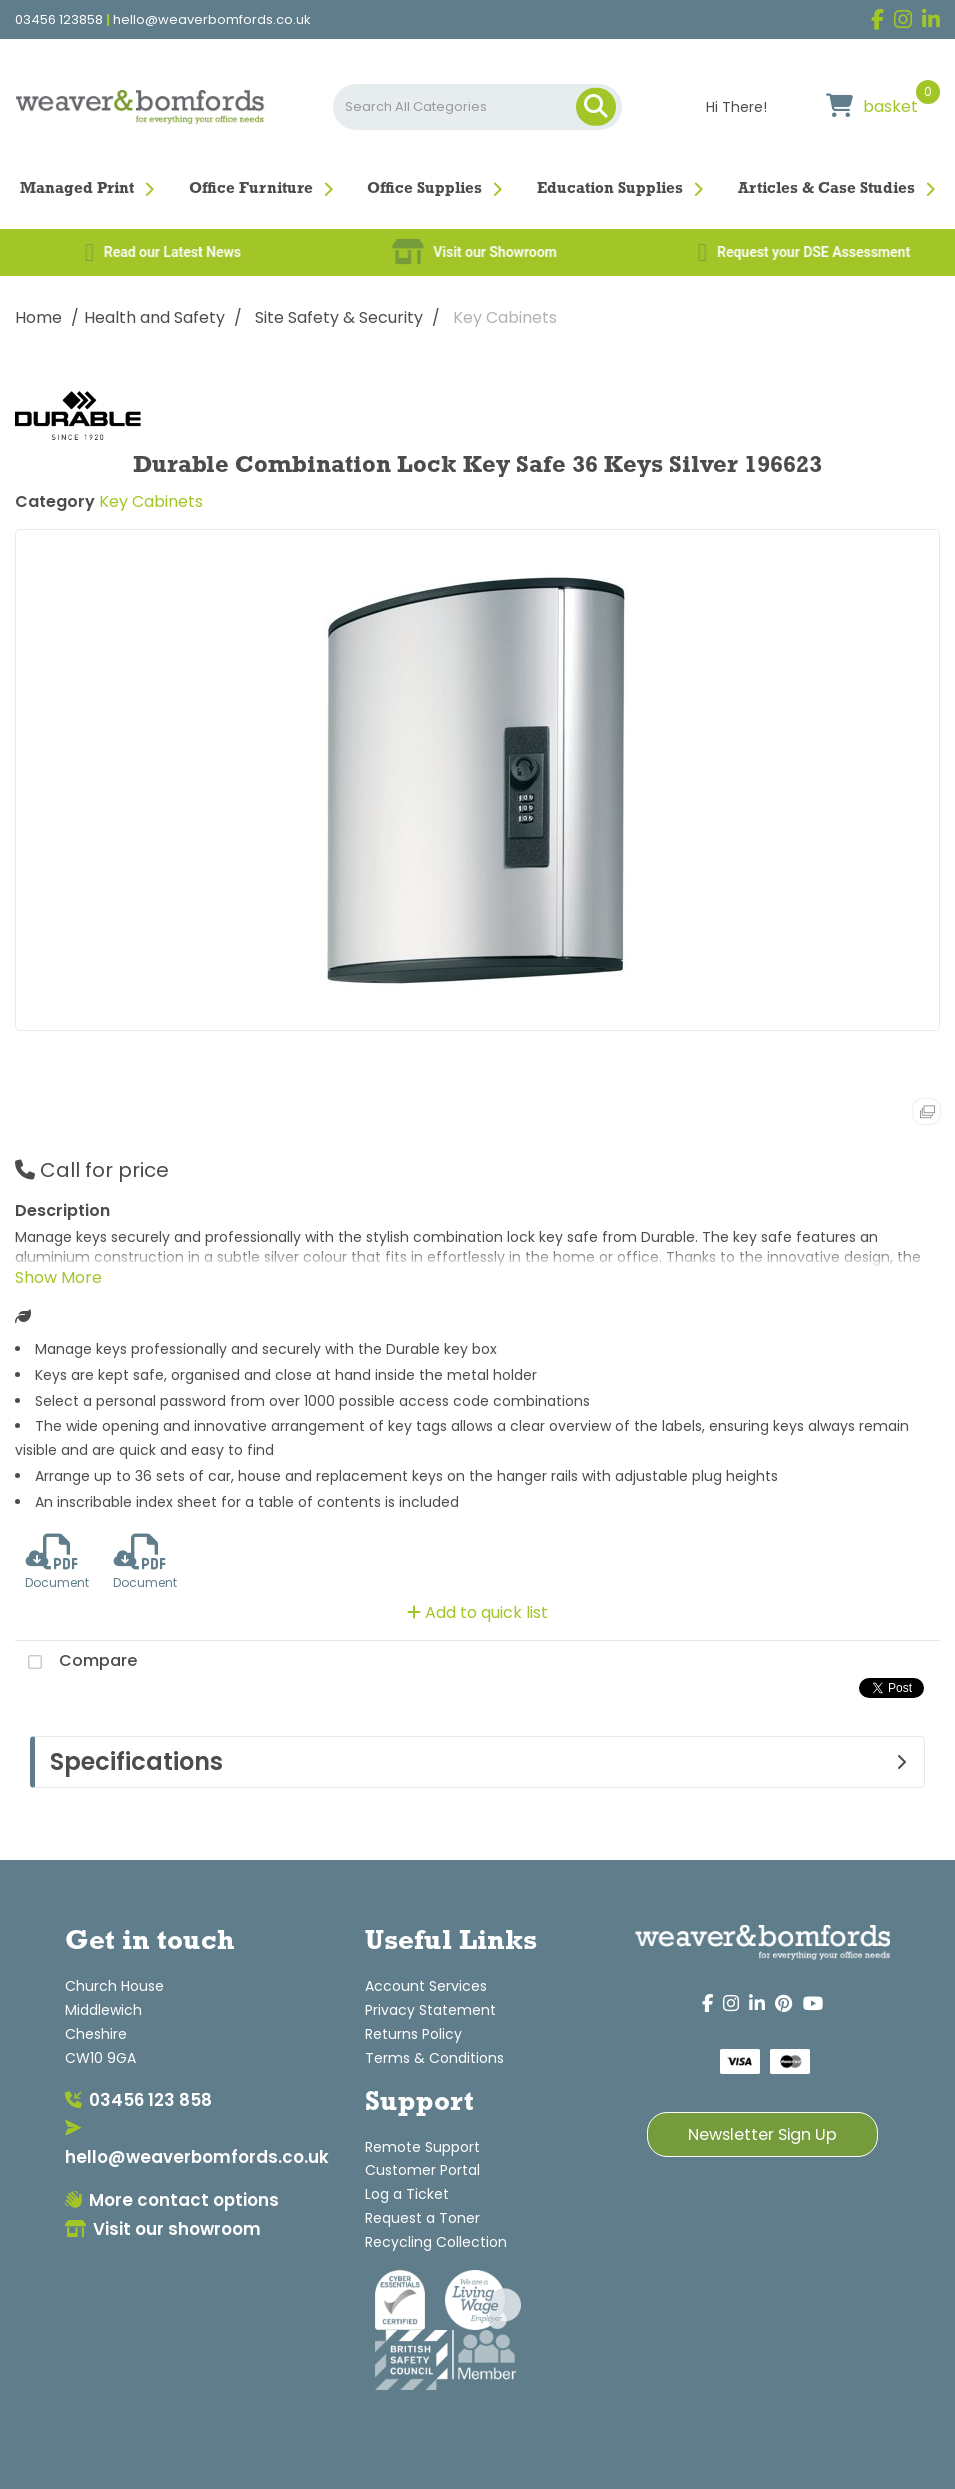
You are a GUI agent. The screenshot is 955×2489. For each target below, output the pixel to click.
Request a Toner (422, 2218)
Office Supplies (424, 189)
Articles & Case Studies (826, 189)
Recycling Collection (436, 2242)
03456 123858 (59, 20)
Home (38, 317)
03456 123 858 (138, 2100)
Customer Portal (422, 2170)
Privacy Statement (430, 2010)
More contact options (172, 2200)
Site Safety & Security (339, 317)
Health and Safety (154, 317)
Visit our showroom (163, 2229)
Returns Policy (413, 2034)
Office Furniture (251, 189)
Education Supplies (610, 189)
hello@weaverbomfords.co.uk (212, 20)
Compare (76, 1662)
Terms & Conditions (434, 2058)
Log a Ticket (407, 2194)
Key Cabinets (505, 317)
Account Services (426, 1986)
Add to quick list (477, 1612)
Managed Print (77, 189)
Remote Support (422, 2147)
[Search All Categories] (477, 107)
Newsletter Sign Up (762, 2134)
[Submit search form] (596, 107)
